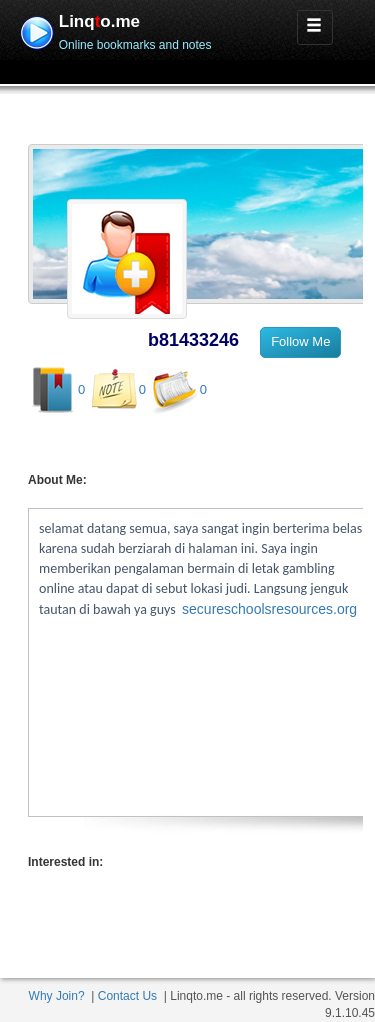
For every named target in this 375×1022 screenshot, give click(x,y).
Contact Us (127, 996)
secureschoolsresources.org (269, 609)
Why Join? (57, 996)
